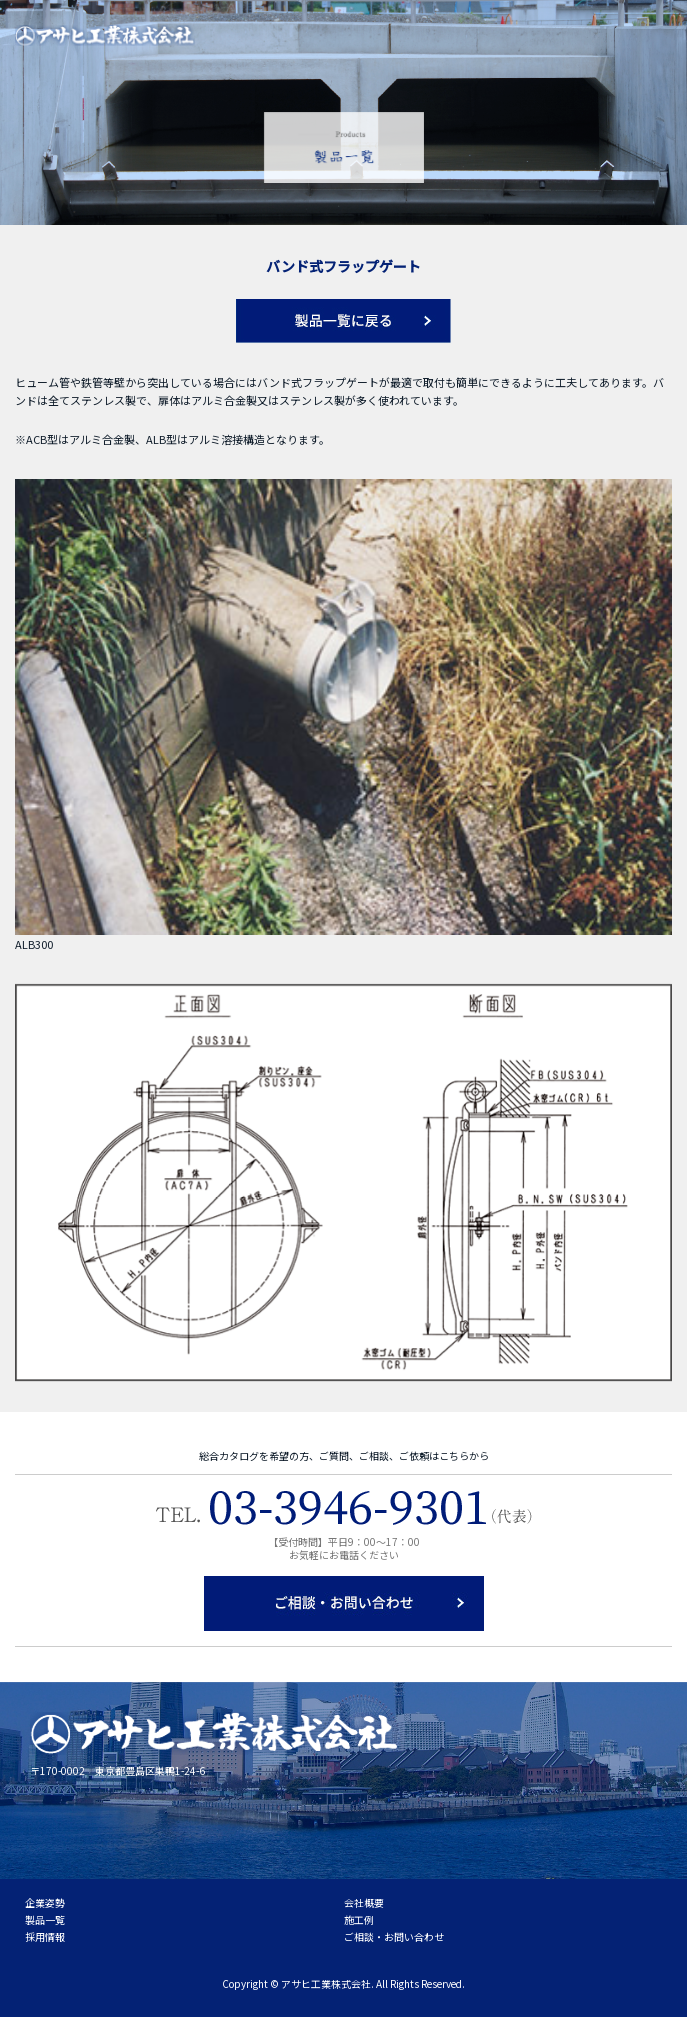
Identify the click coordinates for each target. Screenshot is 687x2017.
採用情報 (45, 1936)
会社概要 (364, 1902)
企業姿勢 (45, 1902)
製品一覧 (45, 1919)
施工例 (359, 1919)
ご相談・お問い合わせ (394, 1936)
